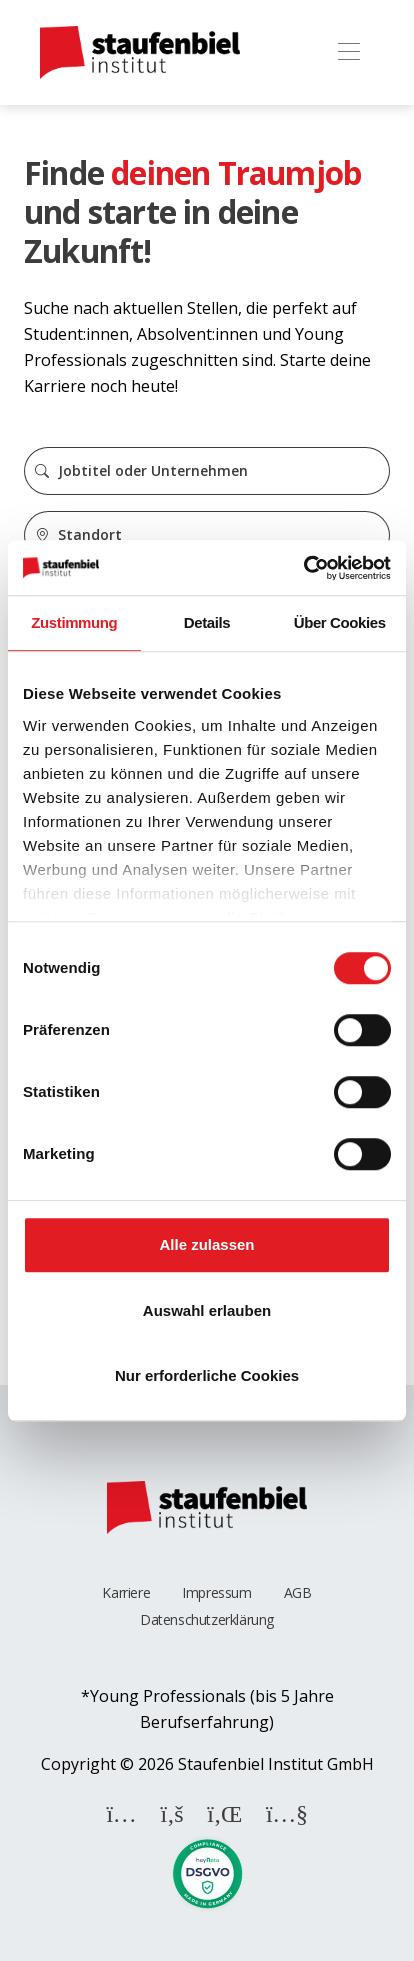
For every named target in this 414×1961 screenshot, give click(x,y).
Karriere (126, 1592)
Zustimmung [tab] (74, 622)
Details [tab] (207, 622)
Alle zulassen (206, 1244)
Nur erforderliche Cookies (207, 1375)
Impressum (216, 1592)
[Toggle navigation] (348, 52)
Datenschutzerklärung (207, 1619)
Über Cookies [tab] (340, 622)
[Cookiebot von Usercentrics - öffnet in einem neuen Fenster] (303, 568)
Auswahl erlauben (207, 1310)
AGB (298, 1592)
